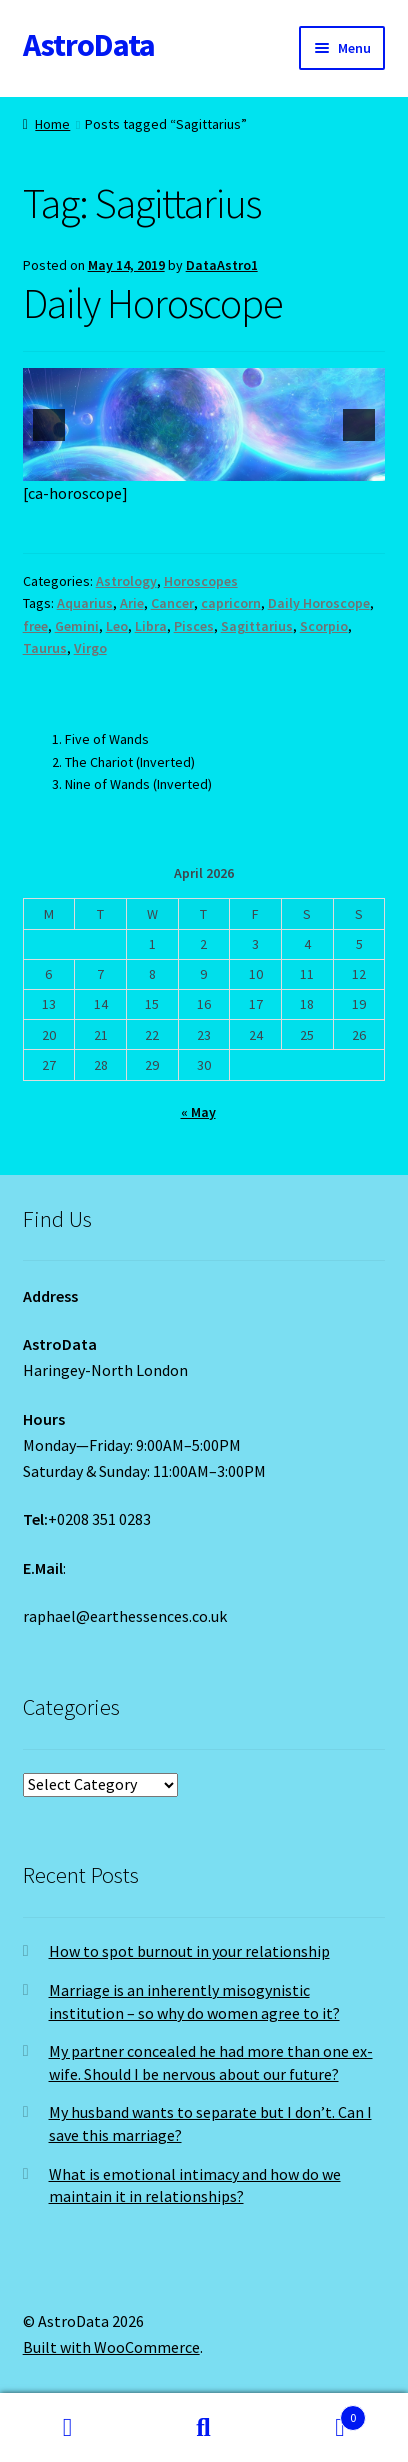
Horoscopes (201, 581)
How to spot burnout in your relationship (189, 1951)
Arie (132, 603)
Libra (151, 626)
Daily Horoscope (153, 303)
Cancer (172, 603)
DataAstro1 (222, 265)
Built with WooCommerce (111, 2347)
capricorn (231, 603)
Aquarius (85, 603)
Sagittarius (257, 626)
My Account (68, 2428)
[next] (359, 425)
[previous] (49, 425)
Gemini (77, 626)
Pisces (194, 626)
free (35, 626)
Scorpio (324, 626)
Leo (117, 626)
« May (198, 1112)
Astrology (126, 581)
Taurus (45, 648)
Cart (319, 2413)
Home (52, 124)
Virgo (90, 648)
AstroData (89, 45)
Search (204, 2428)
